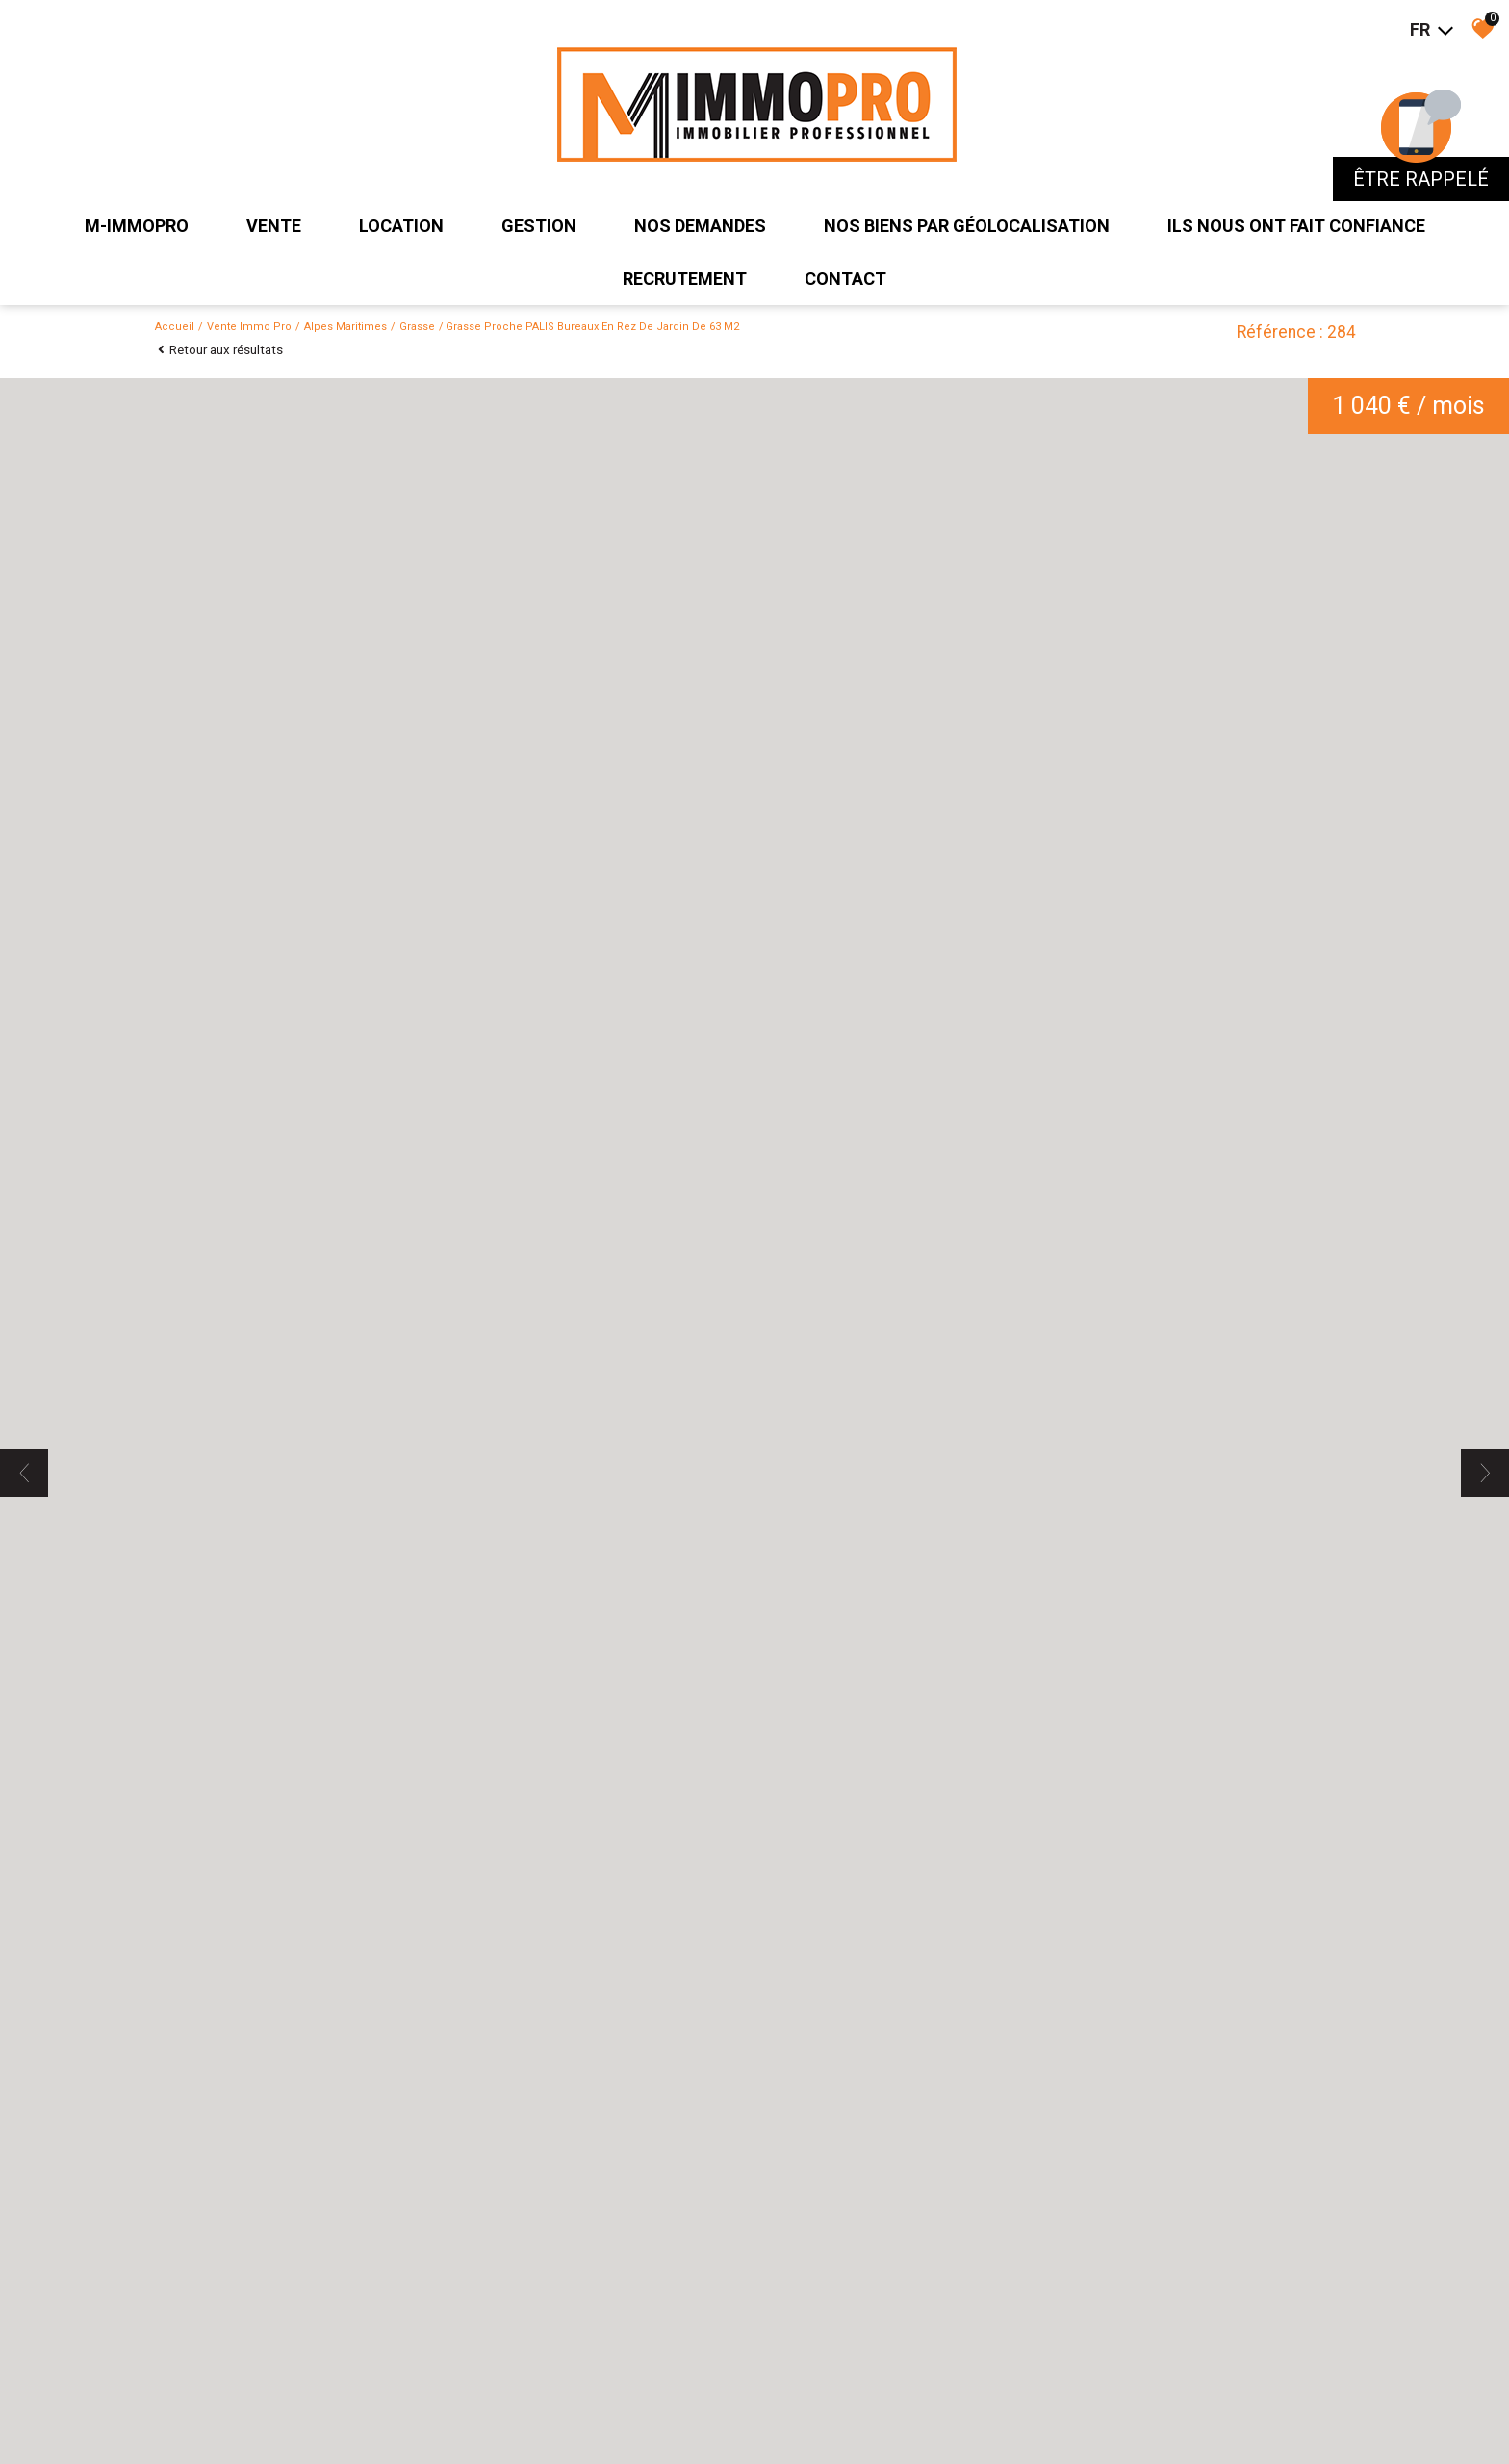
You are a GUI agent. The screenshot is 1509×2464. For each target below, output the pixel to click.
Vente (273, 226)
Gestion (538, 226)
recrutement (685, 279)
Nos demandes (700, 226)
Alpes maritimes (345, 327)
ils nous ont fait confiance (1296, 226)
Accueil (174, 327)
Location (401, 226)
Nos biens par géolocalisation (967, 226)
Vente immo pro (249, 327)
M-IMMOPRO (137, 226)
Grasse (417, 327)
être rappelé (1421, 179)
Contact (845, 279)
